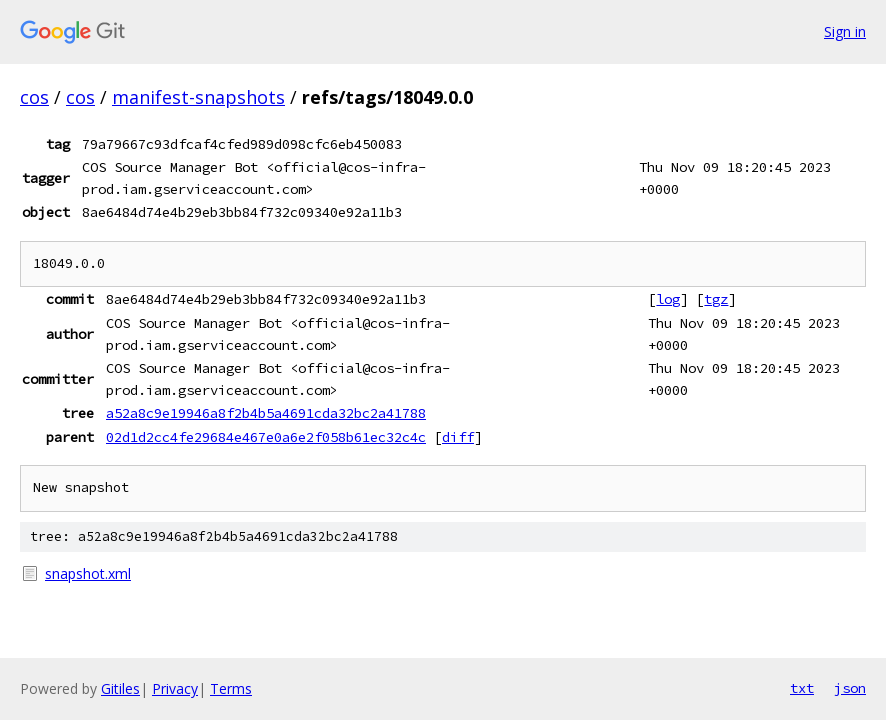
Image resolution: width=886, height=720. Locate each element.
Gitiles (120, 688)
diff (458, 437)
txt (802, 688)
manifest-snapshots (198, 97)
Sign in (845, 31)
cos (34, 97)
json (850, 688)
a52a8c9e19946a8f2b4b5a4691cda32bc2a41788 (266, 413)
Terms (231, 688)
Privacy (175, 688)
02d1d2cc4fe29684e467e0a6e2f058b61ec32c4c (266, 437)
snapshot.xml (88, 573)
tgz (716, 299)
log (668, 299)
